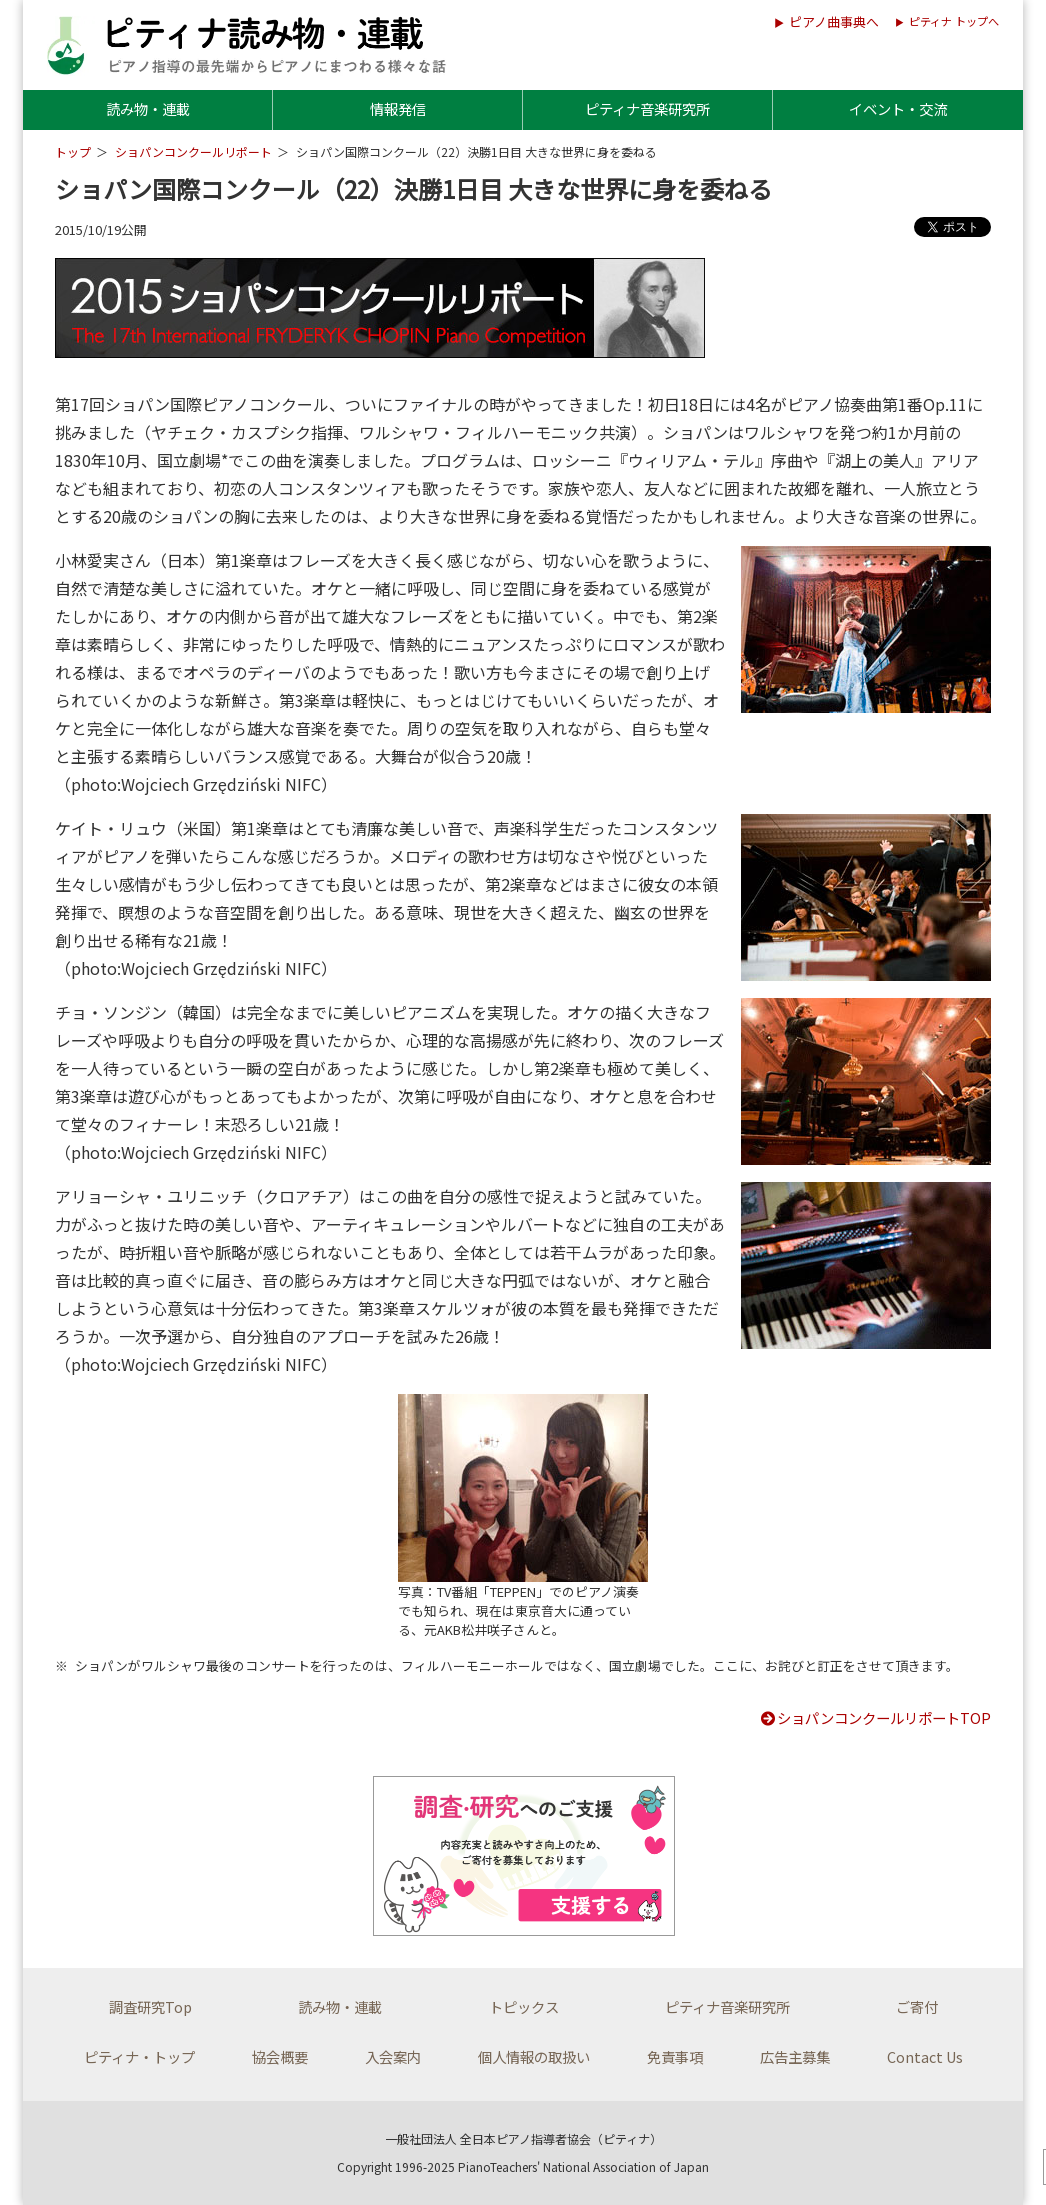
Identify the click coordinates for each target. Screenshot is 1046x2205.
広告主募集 (795, 2056)
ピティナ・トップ (139, 2056)
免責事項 (675, 2056)
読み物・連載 (148, 108)
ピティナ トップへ (954, 21)
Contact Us (925, 2056)
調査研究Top (150, 2006)
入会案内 (393, 2056)
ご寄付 (917, 2006)
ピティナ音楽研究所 (647, 108)
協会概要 (280, 2056)
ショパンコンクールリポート (193, 151)
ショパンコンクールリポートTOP (875, 1717)
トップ (73, 151)
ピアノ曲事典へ (834, 21)
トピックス (524, 2006)
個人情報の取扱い (534, 2056)
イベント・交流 (898, 108)
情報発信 (398, 108)
